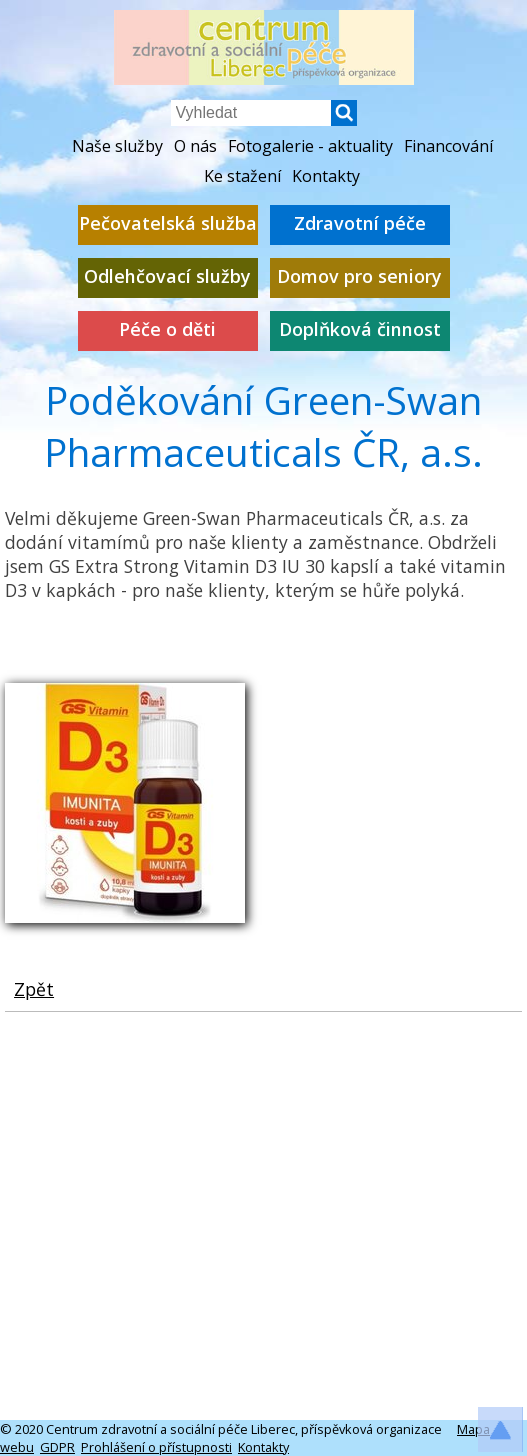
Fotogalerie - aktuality (310, 146)
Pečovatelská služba (168, 223)
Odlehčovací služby (167, 276)
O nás (195, 146)
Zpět (34, 989)
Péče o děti (167, 329)
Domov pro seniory (359, 276)
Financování (448, 146)
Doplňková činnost (360, 329)
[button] (344, 120)
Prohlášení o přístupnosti (156, 1447)
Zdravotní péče (360, 223)
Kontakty (326, 176)
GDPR (57, 1447)
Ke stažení (242, 176)
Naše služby (117, 146)
